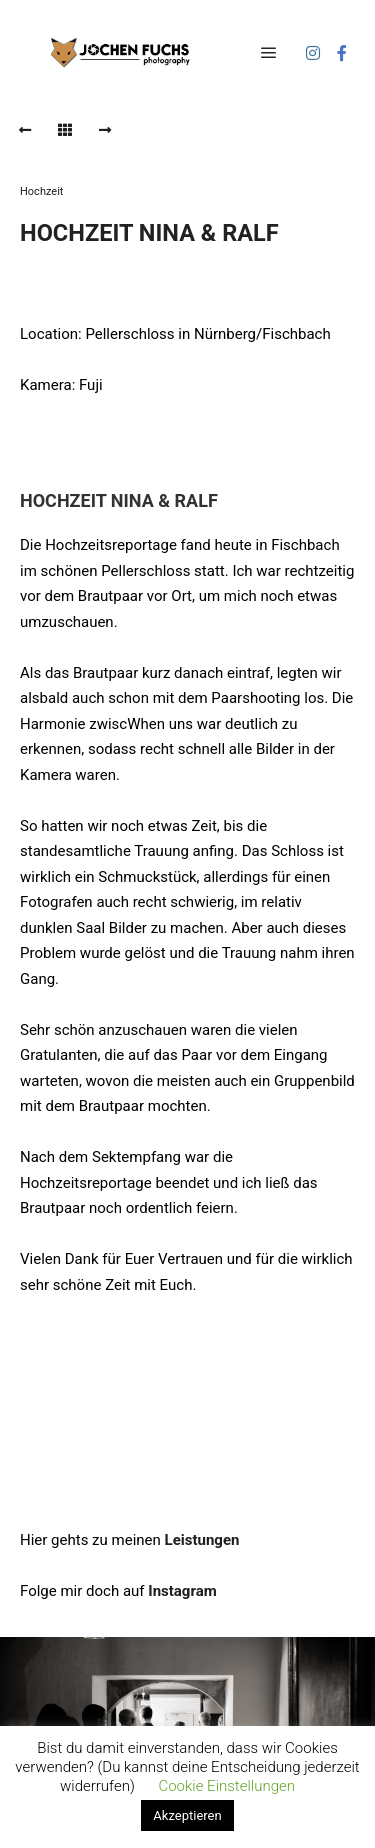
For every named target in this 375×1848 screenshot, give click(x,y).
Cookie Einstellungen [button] (226, 1786)
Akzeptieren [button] (187, 1815)
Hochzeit (41, 191)
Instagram (182, 1591)
